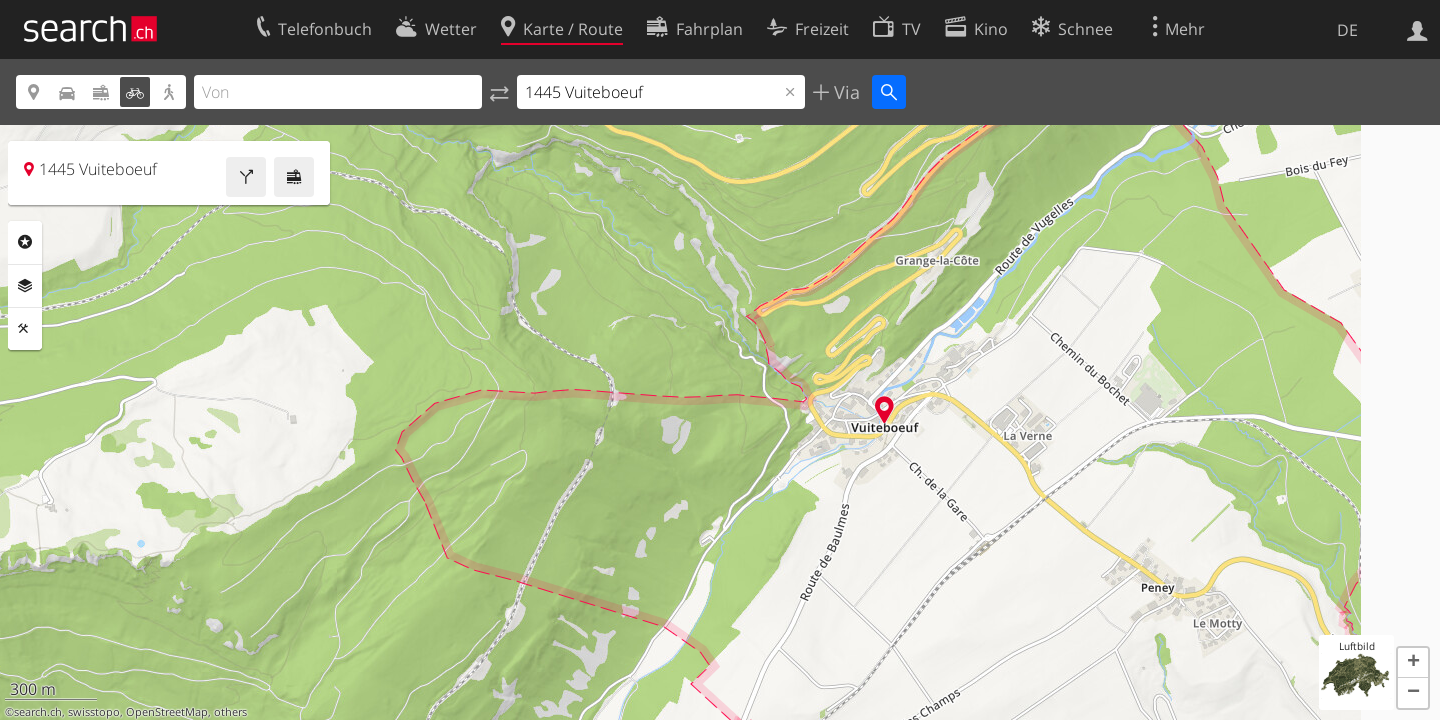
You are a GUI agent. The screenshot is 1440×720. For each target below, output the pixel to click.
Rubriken (25, 242)
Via (844, 92)
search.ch (38, 712)
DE (1347, 30)
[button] (1413, 663)
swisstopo (94, 712)
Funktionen (25, 329)
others (230, 712)
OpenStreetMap (167, 712)
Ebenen (25, 286)
